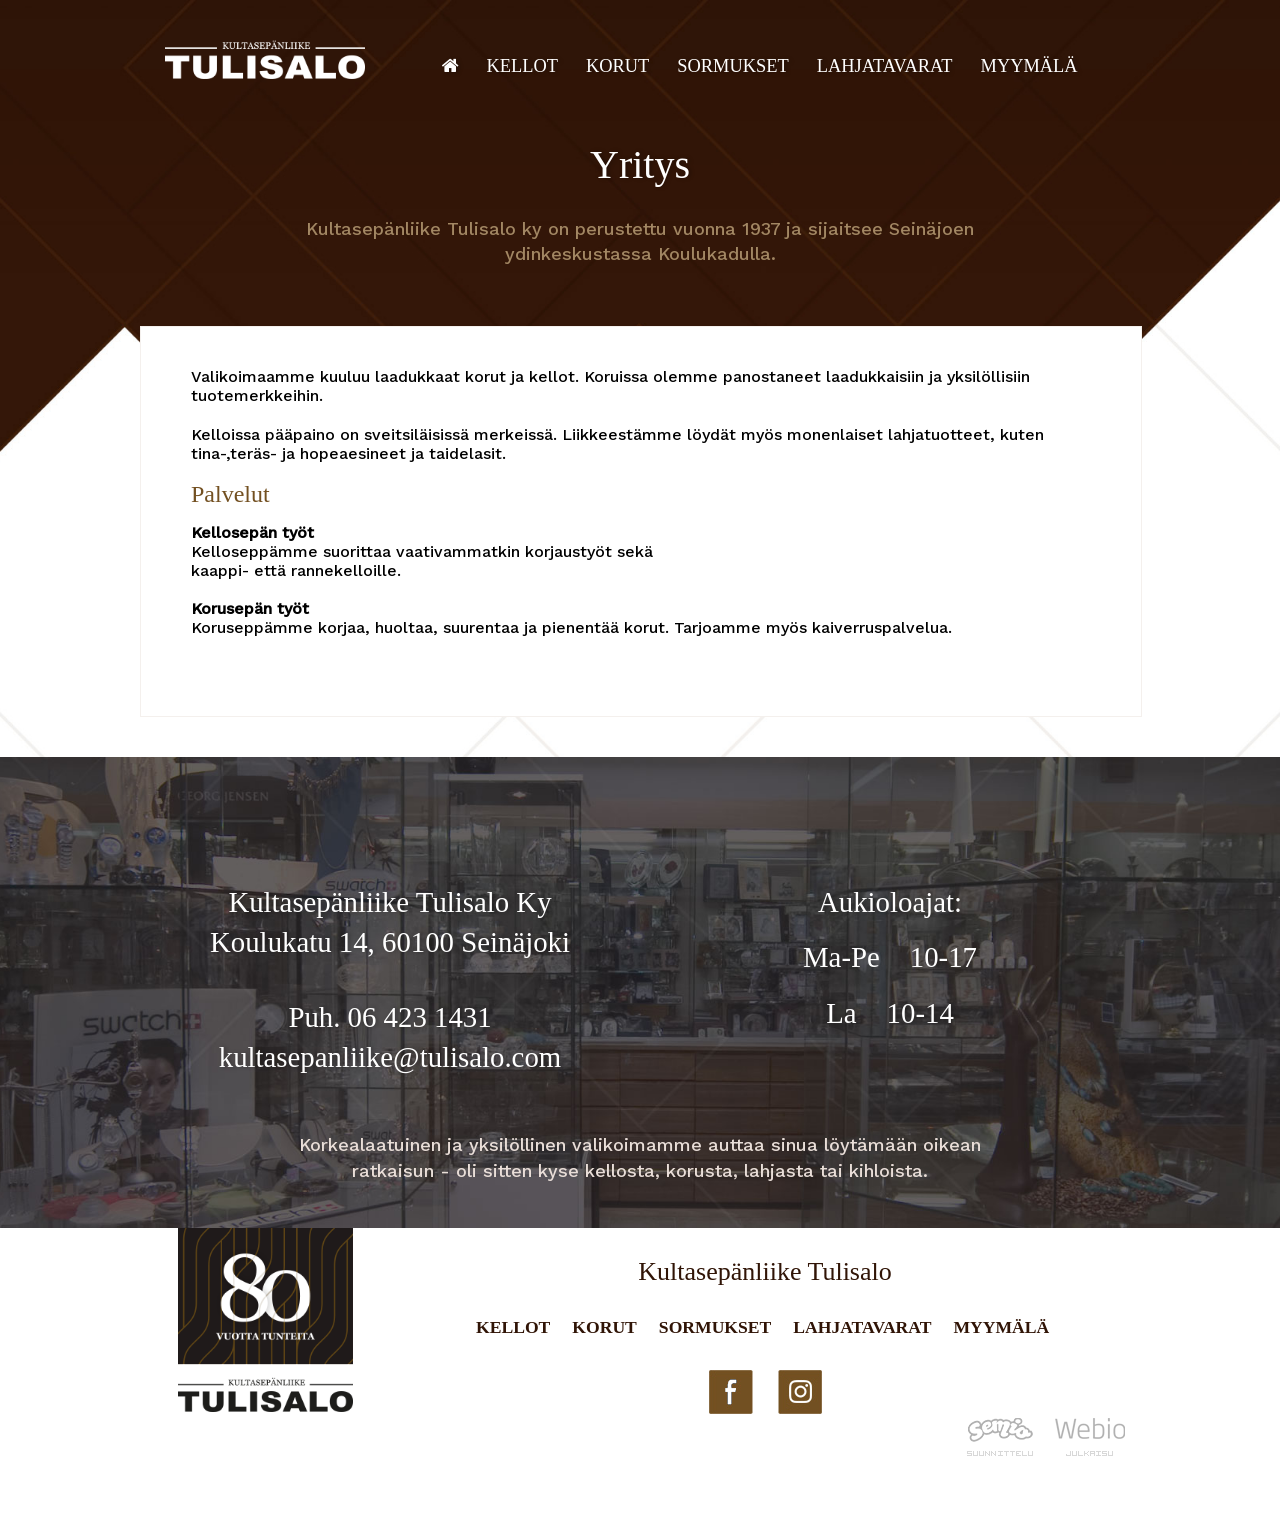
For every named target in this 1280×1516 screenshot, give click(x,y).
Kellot (523, 66)
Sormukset (732, 66)
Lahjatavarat (885, 66)
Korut (617, 66)
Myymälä (1029, 66)
